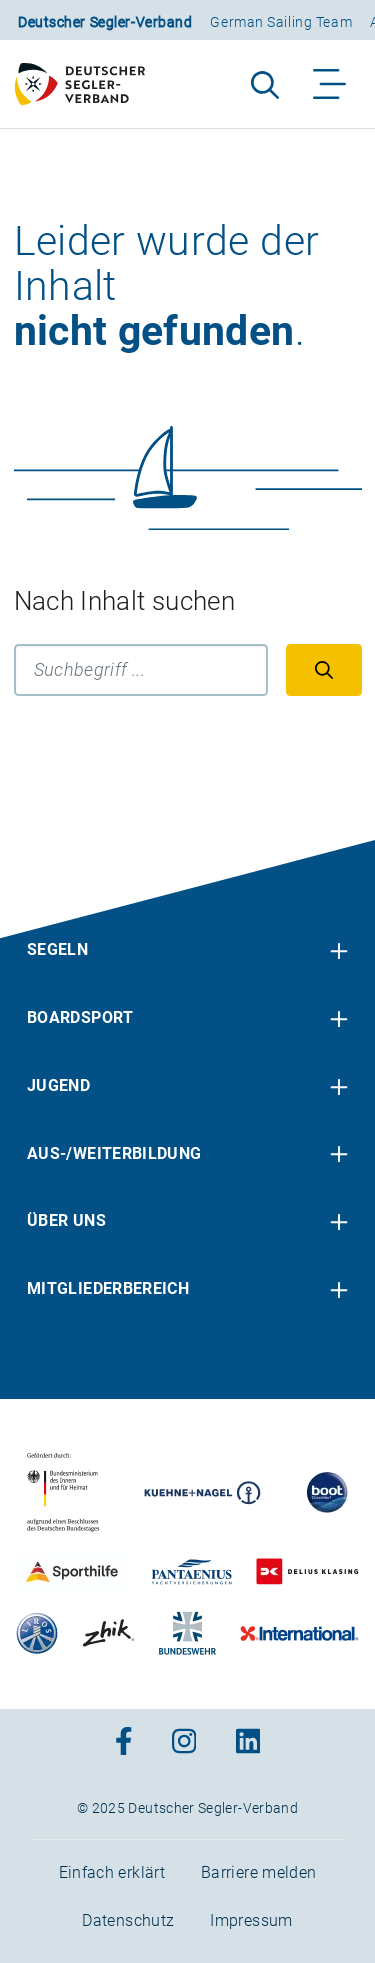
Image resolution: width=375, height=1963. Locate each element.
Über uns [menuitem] (66, 1220)
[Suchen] (324, 670)
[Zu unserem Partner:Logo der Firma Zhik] (108, 1633)
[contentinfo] (187, 1401)
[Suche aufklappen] (265, 84)
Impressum (251, 1920)
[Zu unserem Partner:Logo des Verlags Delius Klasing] (307, 1571)
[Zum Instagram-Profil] (184, 1742)
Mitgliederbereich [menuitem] (108, 1288)
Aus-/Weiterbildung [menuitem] (114, 1153)
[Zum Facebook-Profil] (124, 1742)
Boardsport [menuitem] (80, 1017)
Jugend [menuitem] (58, 1085)
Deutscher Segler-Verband (105, 22)
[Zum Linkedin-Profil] (248, 1742)
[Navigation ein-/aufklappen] (330, 84)
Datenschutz (128, 1920)
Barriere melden (258, 1872)
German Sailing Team (281, 22)
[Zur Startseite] (89, 84)
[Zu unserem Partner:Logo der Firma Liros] (38, 1633)
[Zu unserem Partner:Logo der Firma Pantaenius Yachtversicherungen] (192, 1571)
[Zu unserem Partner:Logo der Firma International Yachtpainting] (299, 1633)
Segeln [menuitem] (57, 949)
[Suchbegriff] (141, 670)
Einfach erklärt (112, 1872)
